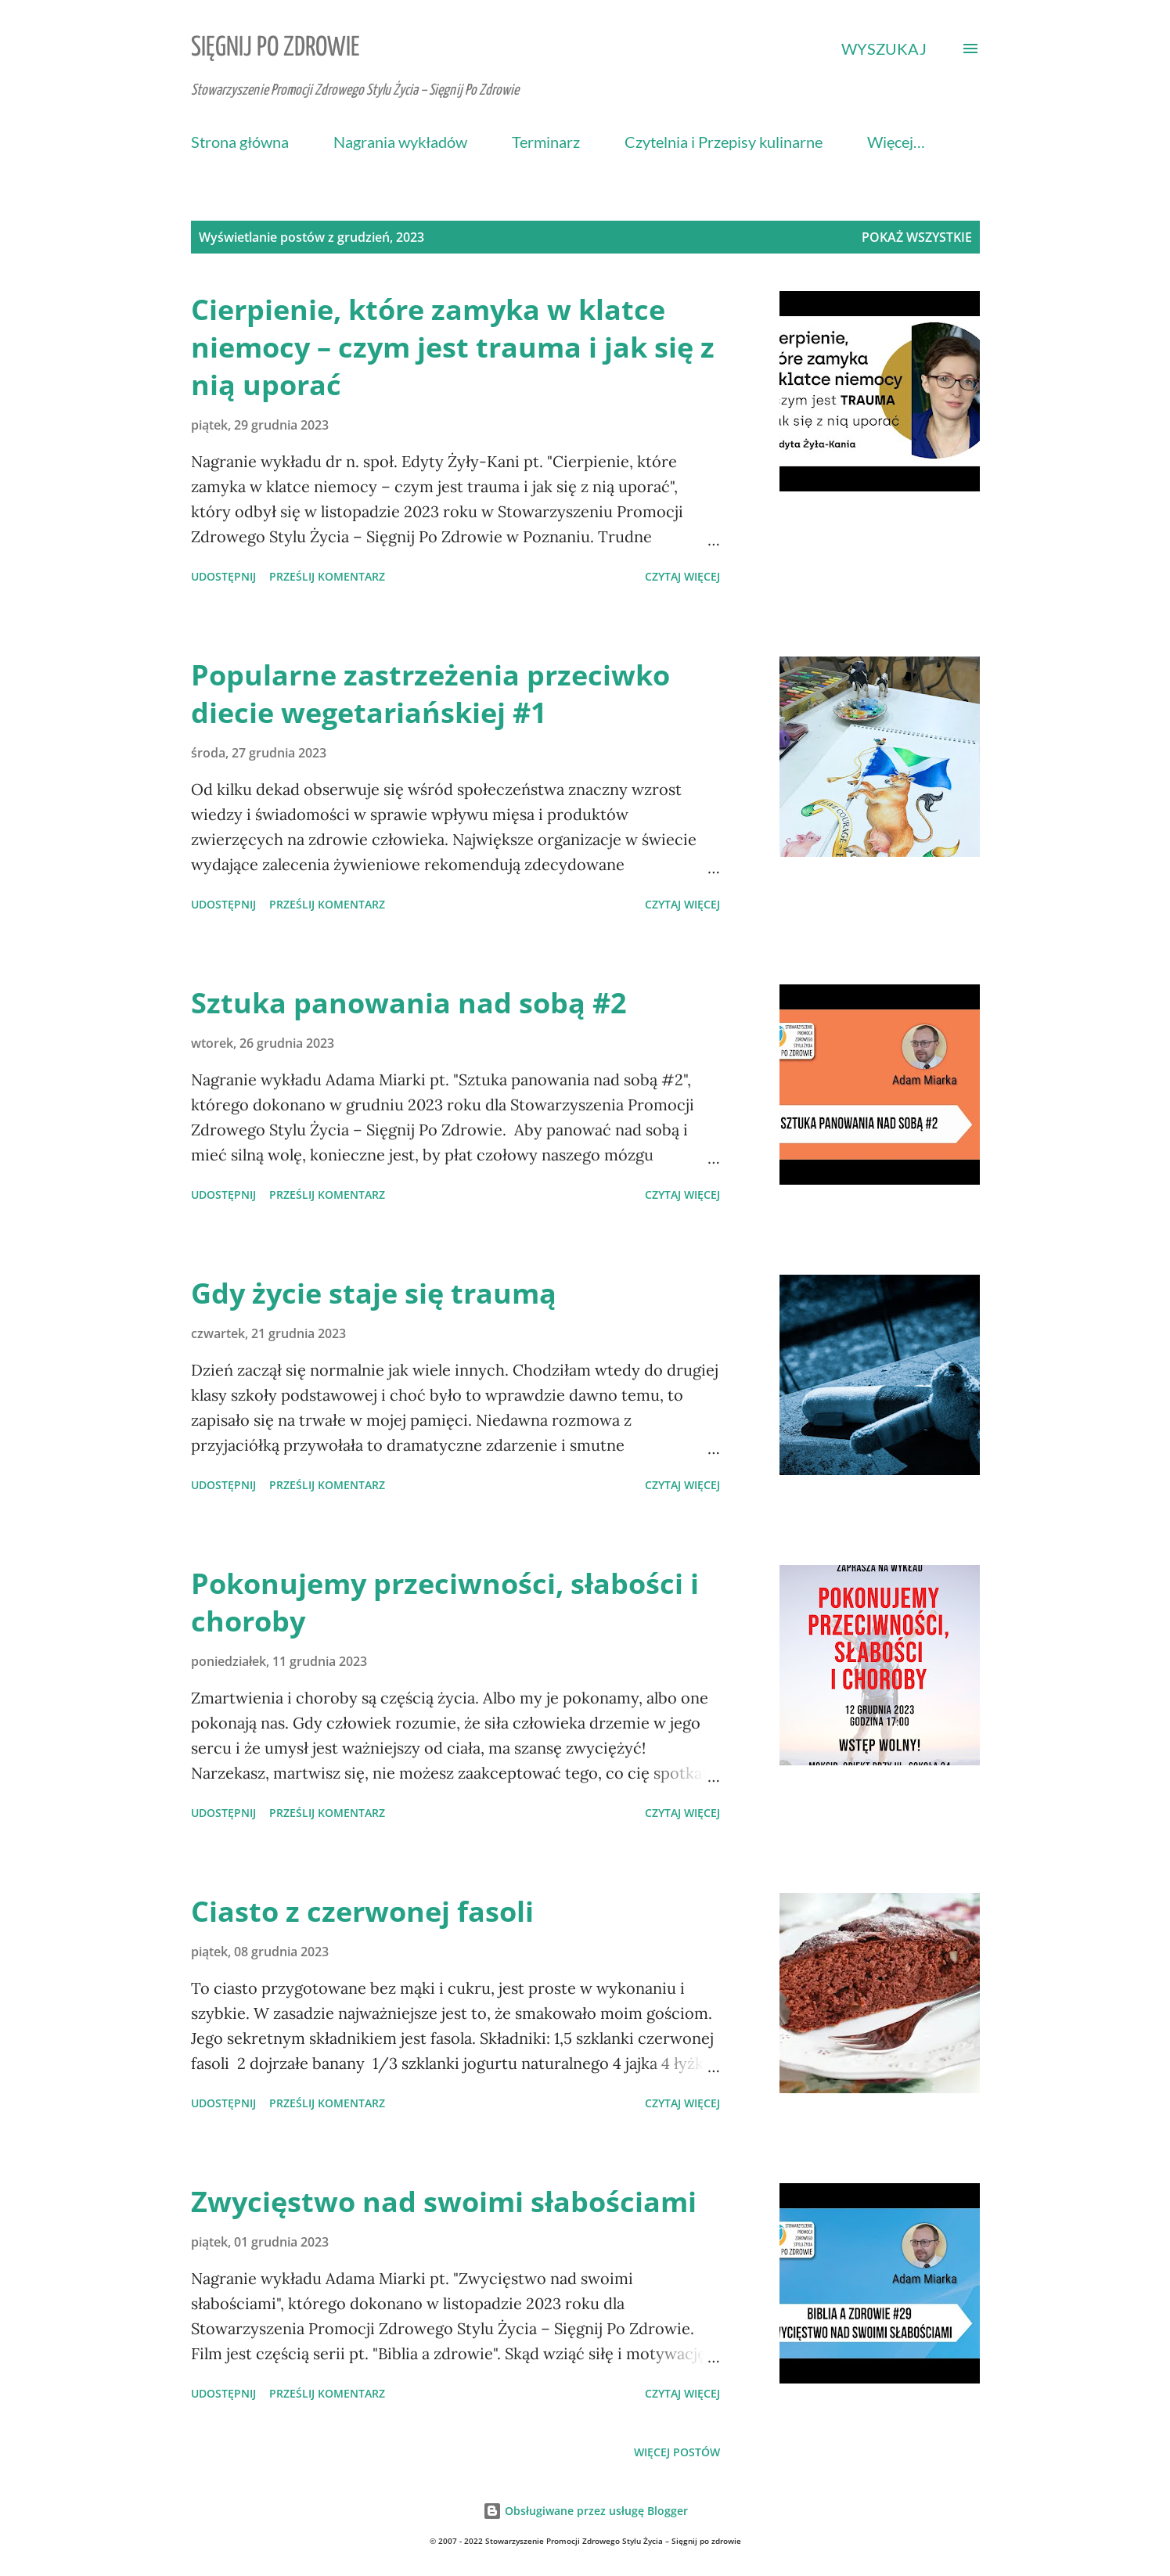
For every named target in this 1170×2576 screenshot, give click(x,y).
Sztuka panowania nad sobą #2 (409, 1003)
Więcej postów (677, 2452)
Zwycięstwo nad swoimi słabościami (444, 2201)
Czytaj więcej (682, 576)
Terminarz (546, 141)
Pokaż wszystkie (917, 237)
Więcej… (896, 141)
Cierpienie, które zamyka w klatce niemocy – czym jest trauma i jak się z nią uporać (453, 347)
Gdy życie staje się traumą (373, 1293)
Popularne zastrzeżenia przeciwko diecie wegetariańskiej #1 (430, 694)
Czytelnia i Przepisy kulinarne (724, 141)
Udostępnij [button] (223, 576)
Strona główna (240, 141)
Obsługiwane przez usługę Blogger (585, 2510)
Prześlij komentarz (327, 576)
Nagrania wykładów (400, 141)
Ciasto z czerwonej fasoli (362, 1911)
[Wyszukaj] (884, 48)
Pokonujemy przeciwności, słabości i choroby (445, 1602)
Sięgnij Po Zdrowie (275, 48)
